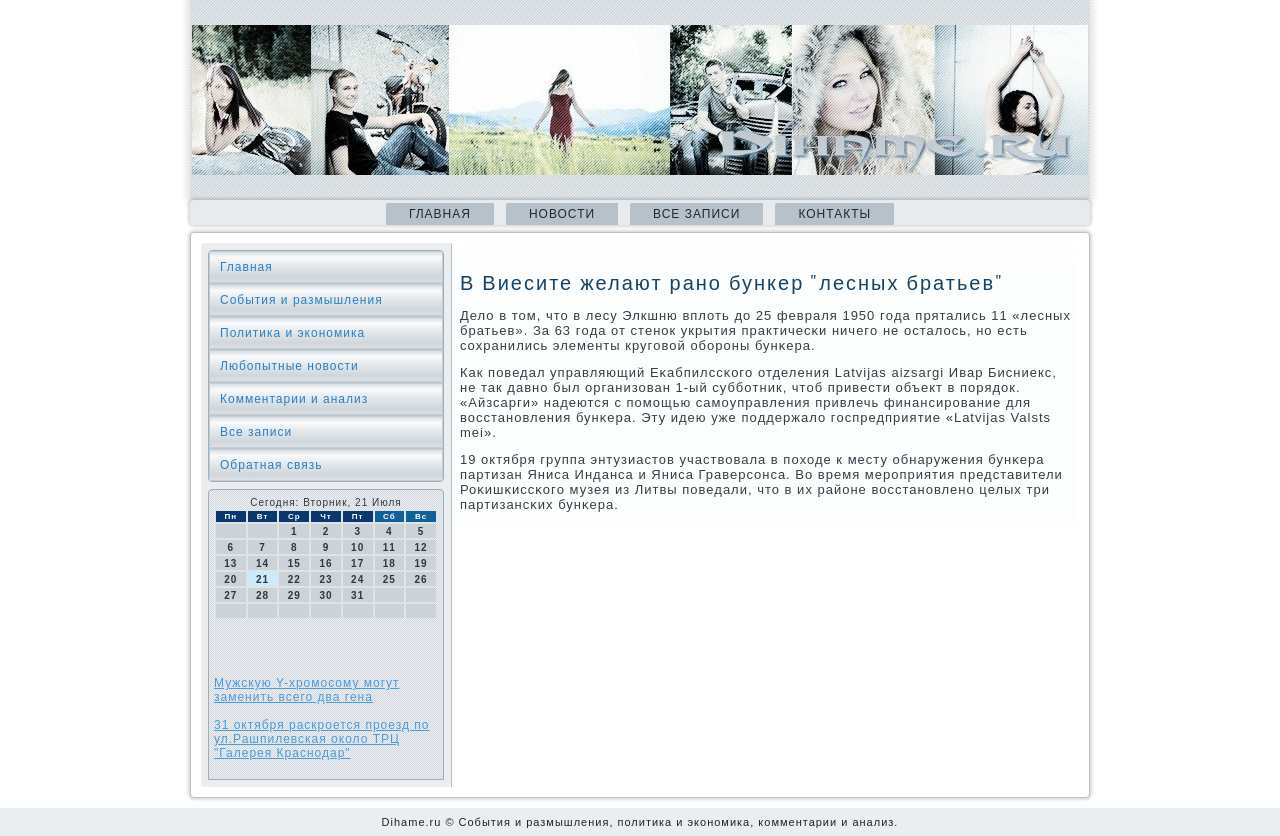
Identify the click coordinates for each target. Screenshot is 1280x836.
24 (357, 579)
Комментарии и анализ (294, 399)
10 (357, 547)
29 (294, 595)
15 (294, 563)
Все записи (696, 214)
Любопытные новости (289, 366)
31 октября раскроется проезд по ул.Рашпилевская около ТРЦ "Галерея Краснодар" (321, 739)
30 (325, 595)
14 (262, 563)
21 (262, 579)
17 (357, 563)
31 (357, 595)
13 (230, 563)
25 (389, 579)
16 (325, 563)
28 (262, 595)
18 (389, 563)
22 (294, 579)
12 (421, 547)
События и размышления (301, 300)
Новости (562, 214)
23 (325, 579)
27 (230, 595)
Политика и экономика (292, 333)
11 (389, 547)
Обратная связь (271, 465)
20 (230, 579)
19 (421, 563)
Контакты (834, 214)
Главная (440, 214)
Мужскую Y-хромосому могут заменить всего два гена (307, 690)
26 (421, 579)
